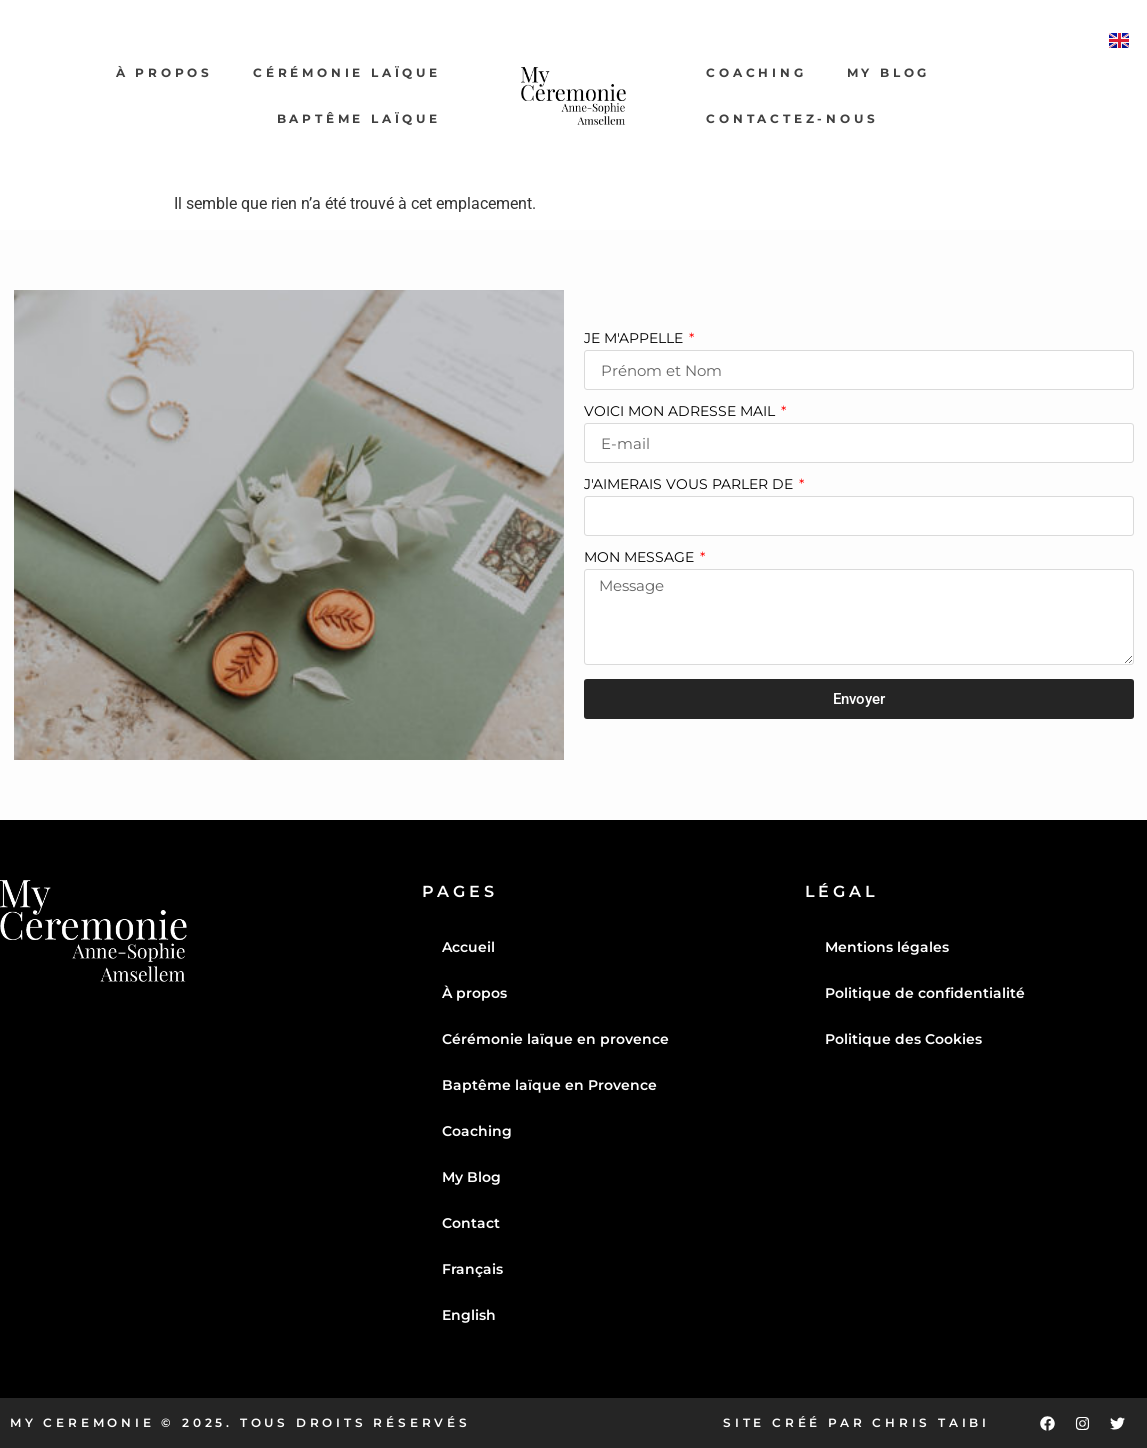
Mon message (641, 558)
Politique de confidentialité (925, 993)
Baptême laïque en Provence (549, 1085)
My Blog (889, 72)
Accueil (468, 947)
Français (472, 1269)
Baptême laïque (359, 118)
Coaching (756, 72)
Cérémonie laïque (347, 72)
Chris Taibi (931, 1422)
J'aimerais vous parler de (690, 485)
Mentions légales (887, 947)
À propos (164, 72)
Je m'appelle (635, 339)
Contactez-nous (792, 118)
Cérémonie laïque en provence (555, 1039)
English (469, 1315)
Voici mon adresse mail (681, 412)
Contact (471, 1223)
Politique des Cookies (903, 1039)
